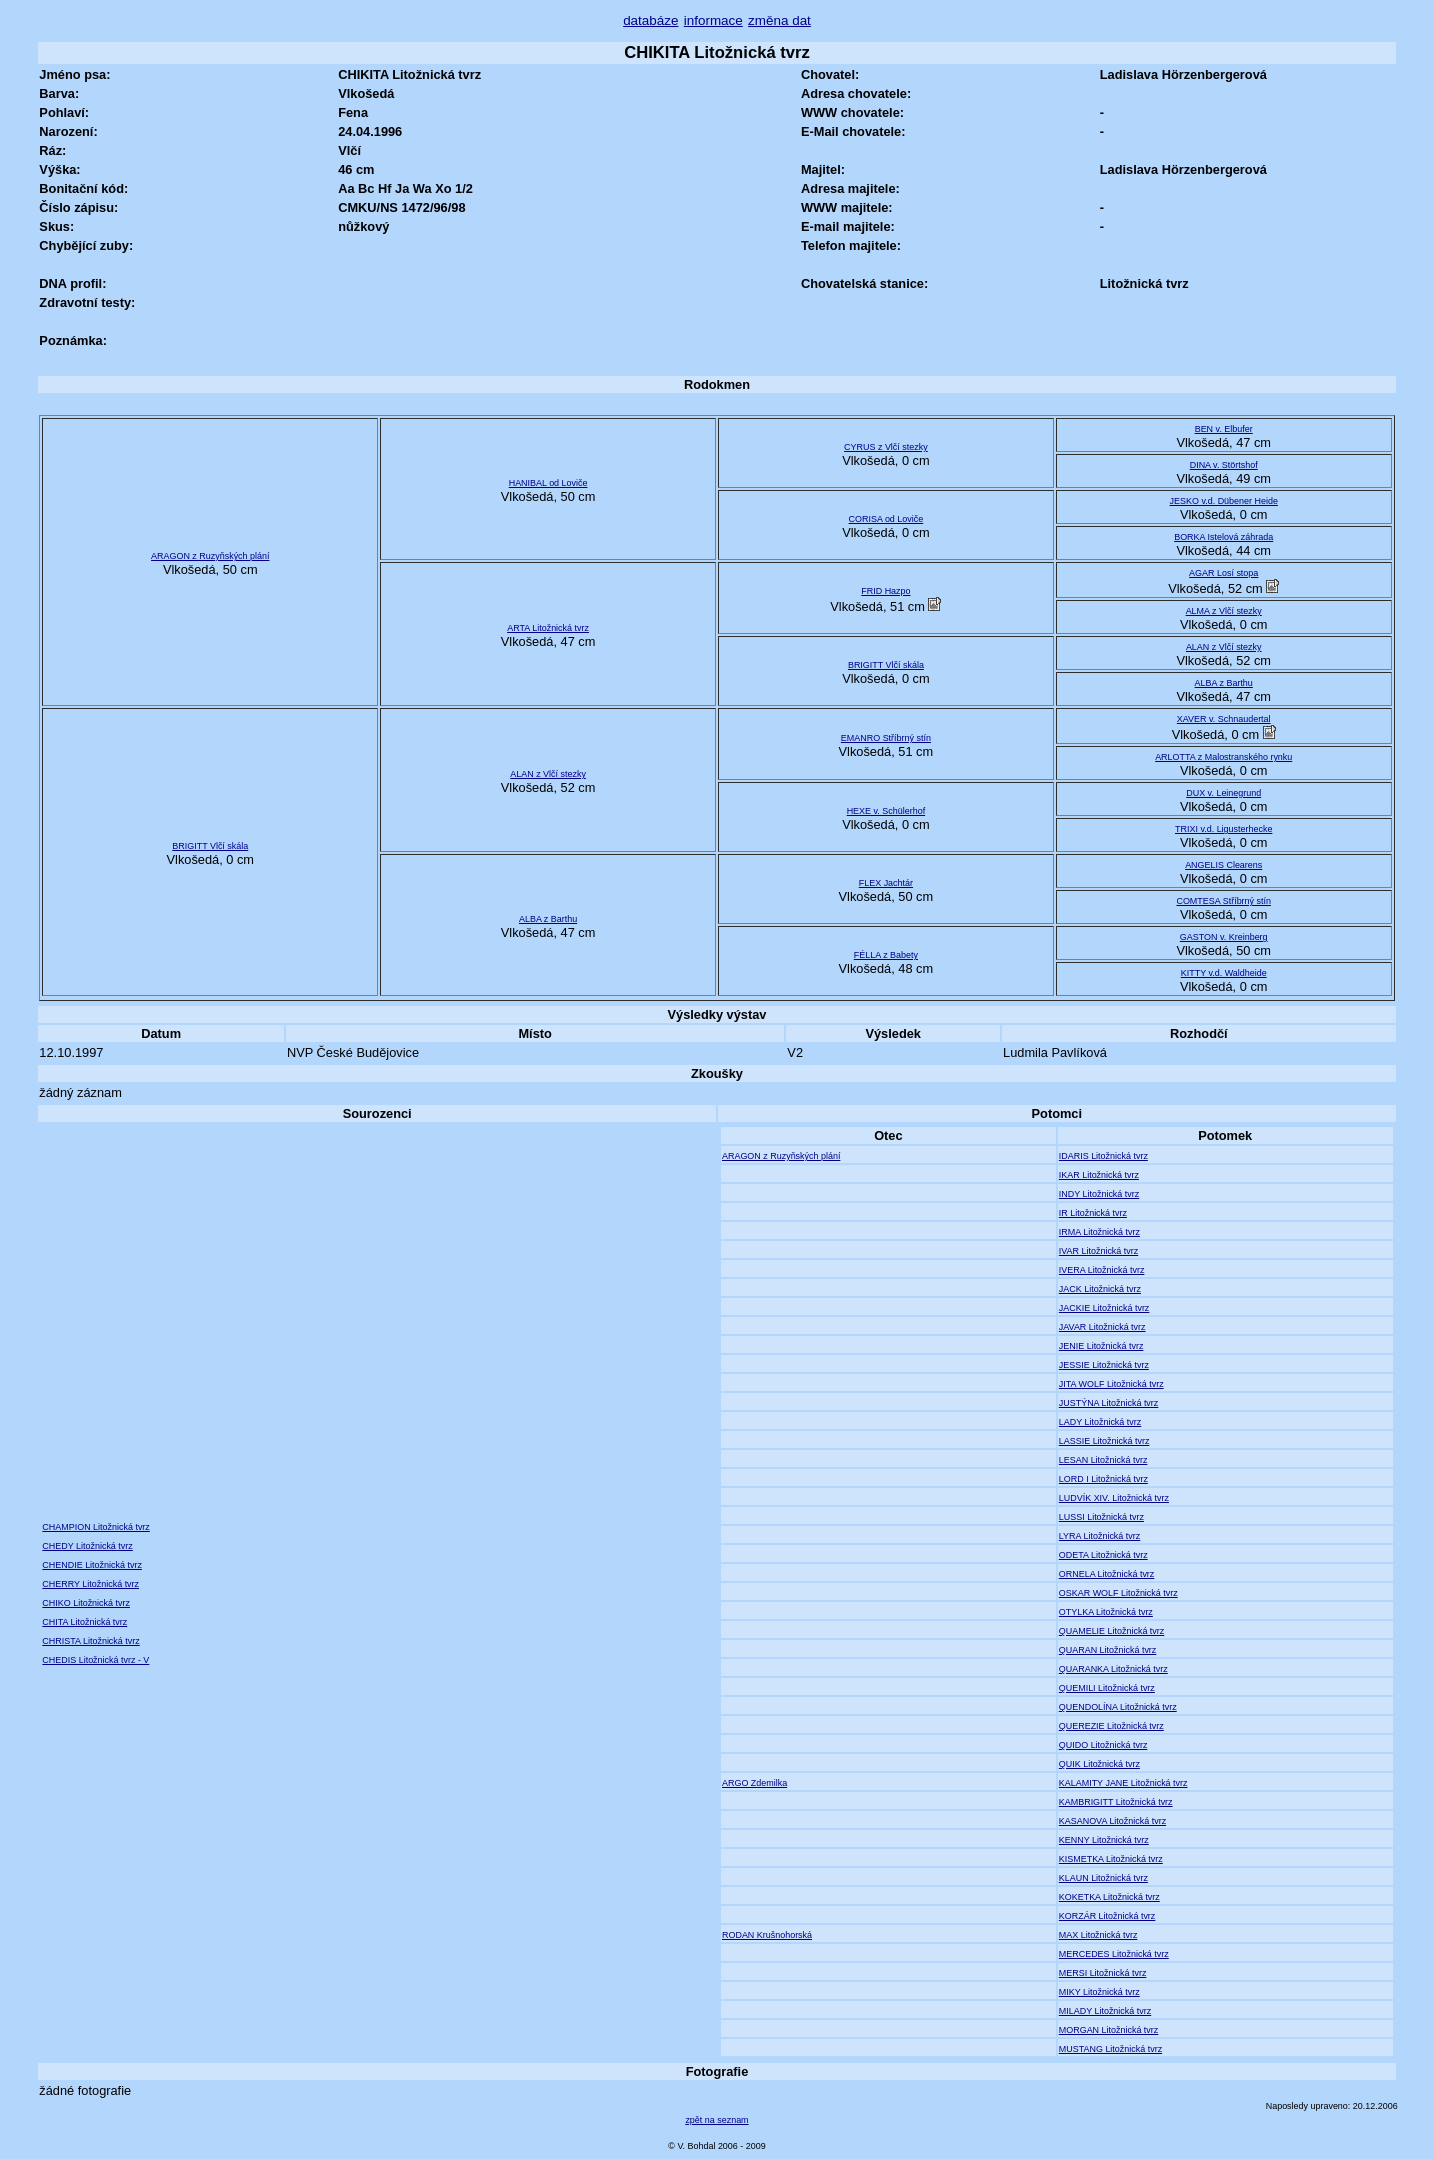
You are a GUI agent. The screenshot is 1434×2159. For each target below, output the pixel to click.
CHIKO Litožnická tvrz (86, 1603)
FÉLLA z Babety (886, 955)
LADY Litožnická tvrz (1100, 1422)
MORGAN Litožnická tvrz (1109, 2030)
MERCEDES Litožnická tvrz (1114, 1954)
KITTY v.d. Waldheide (1224, 973)
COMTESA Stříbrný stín (1223, 901)
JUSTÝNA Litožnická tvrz (1109, 1403)
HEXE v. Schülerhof (886, 811)
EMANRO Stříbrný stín (886, 738)
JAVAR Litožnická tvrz (1102, 1327)
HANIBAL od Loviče (548, 483)
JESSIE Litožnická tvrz (1104, 1365)
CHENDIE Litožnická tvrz (92, 1565)
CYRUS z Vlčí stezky (886, 447)
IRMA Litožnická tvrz (1099, 1232)
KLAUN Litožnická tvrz (1103, 1878)
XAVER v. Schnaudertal (1224, 719)
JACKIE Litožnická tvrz (1104, 1308)
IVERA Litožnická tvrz (1102, 1270)
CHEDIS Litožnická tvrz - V (95, 1660)
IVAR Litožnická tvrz (1098, 1251)
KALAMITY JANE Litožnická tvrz (1123, 1783)
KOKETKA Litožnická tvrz (1109, 1897)
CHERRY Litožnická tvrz (90, 1584)
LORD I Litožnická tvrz (1103, 1479)
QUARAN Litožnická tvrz (1108, 1650)
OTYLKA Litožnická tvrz (1106, 1612)
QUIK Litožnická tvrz (1099, 1764)
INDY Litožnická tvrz (1099, 1194)
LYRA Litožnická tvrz (1099, 1536)
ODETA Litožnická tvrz (1103, 1555)
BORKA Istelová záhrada (1223, 537)
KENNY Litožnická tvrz (1104, 1840)
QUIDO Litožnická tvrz (1103, 1745)
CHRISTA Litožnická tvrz (90, 1641)
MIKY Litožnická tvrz (1099, 1992)
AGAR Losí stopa (1223, 573)
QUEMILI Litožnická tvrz (1107, 1688)
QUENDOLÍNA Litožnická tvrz (1118, 1707)
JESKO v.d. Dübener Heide (1224, 501)
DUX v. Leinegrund (1223, 793)
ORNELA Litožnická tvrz (1107, 1574)
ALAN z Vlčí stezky (1224, 647)
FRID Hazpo (885, 591)
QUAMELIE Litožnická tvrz (1111, 1631)
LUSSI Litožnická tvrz (1101, 1517)
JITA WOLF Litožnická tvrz (1111, 1384)
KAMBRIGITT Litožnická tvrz (1116, 1802)
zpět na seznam (716, 2120)
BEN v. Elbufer (1224, 429)
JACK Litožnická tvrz (1100, 1289)
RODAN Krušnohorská (767, 1935)
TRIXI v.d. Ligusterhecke (1223, 829)
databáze (650, 20)
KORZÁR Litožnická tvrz (1107, 1916)
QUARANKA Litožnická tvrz (1113, 1669)
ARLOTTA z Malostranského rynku (1223, 757)
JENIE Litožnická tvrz (1101, 1346)
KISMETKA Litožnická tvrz (1111, 1859)
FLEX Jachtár (886, 883)
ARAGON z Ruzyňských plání (210, 556)
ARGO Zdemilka (754, 1783)
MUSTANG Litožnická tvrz (1110, 2049)
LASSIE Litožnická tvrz (1104, 1441)
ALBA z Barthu (1224, 683)
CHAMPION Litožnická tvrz (95, 1527)
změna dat (779, 20)
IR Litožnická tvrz (1093, 1213)
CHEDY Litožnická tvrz (87, 1546)
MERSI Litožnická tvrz (1103, 1973)
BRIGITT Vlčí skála (886, 665)
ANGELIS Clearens (1223, 865)
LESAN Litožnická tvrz (1103, 1460)
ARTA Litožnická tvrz (548, 628)
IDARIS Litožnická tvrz (1103, 1156)
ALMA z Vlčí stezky (1224, 611)
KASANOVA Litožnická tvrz (1112, 1821)
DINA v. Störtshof (1224, 465)
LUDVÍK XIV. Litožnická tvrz (1114, 1498)
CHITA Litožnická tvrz (84, 1622)
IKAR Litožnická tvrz (1099, 1175)
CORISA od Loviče (886, 519)
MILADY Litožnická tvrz (1105, 2011)
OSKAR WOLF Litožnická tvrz (1118, 1593)
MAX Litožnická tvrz (1098, 1935)
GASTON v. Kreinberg (1224, 937)
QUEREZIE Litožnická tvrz (1111, 1726)
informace (713, 20)
